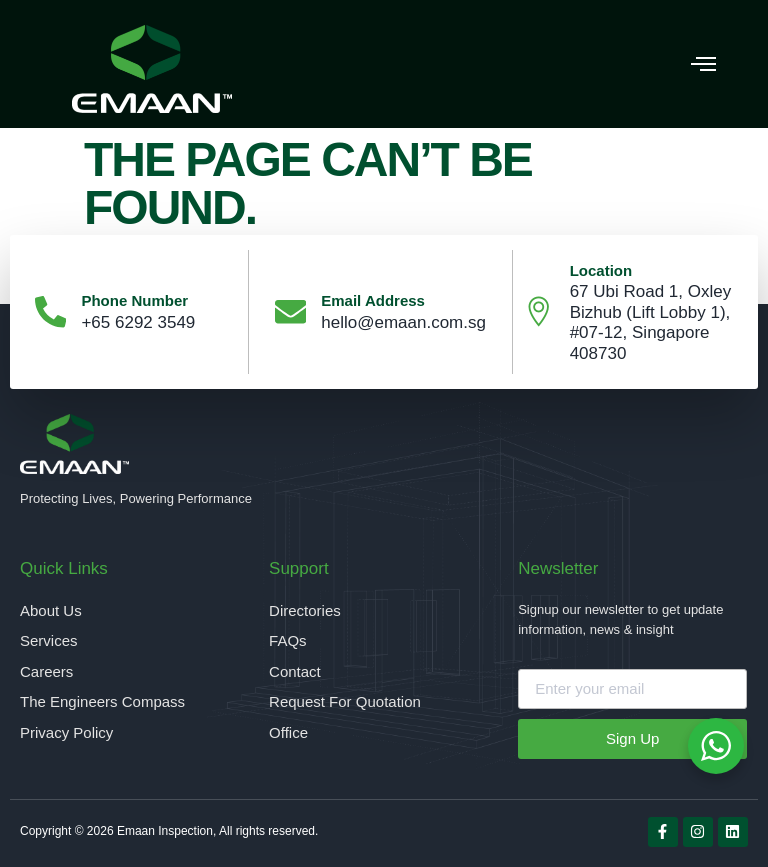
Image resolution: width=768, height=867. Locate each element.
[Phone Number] (51, 312)
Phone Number (135, 300)
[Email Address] (291, 312)
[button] (703, 64)
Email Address (374, 300)
